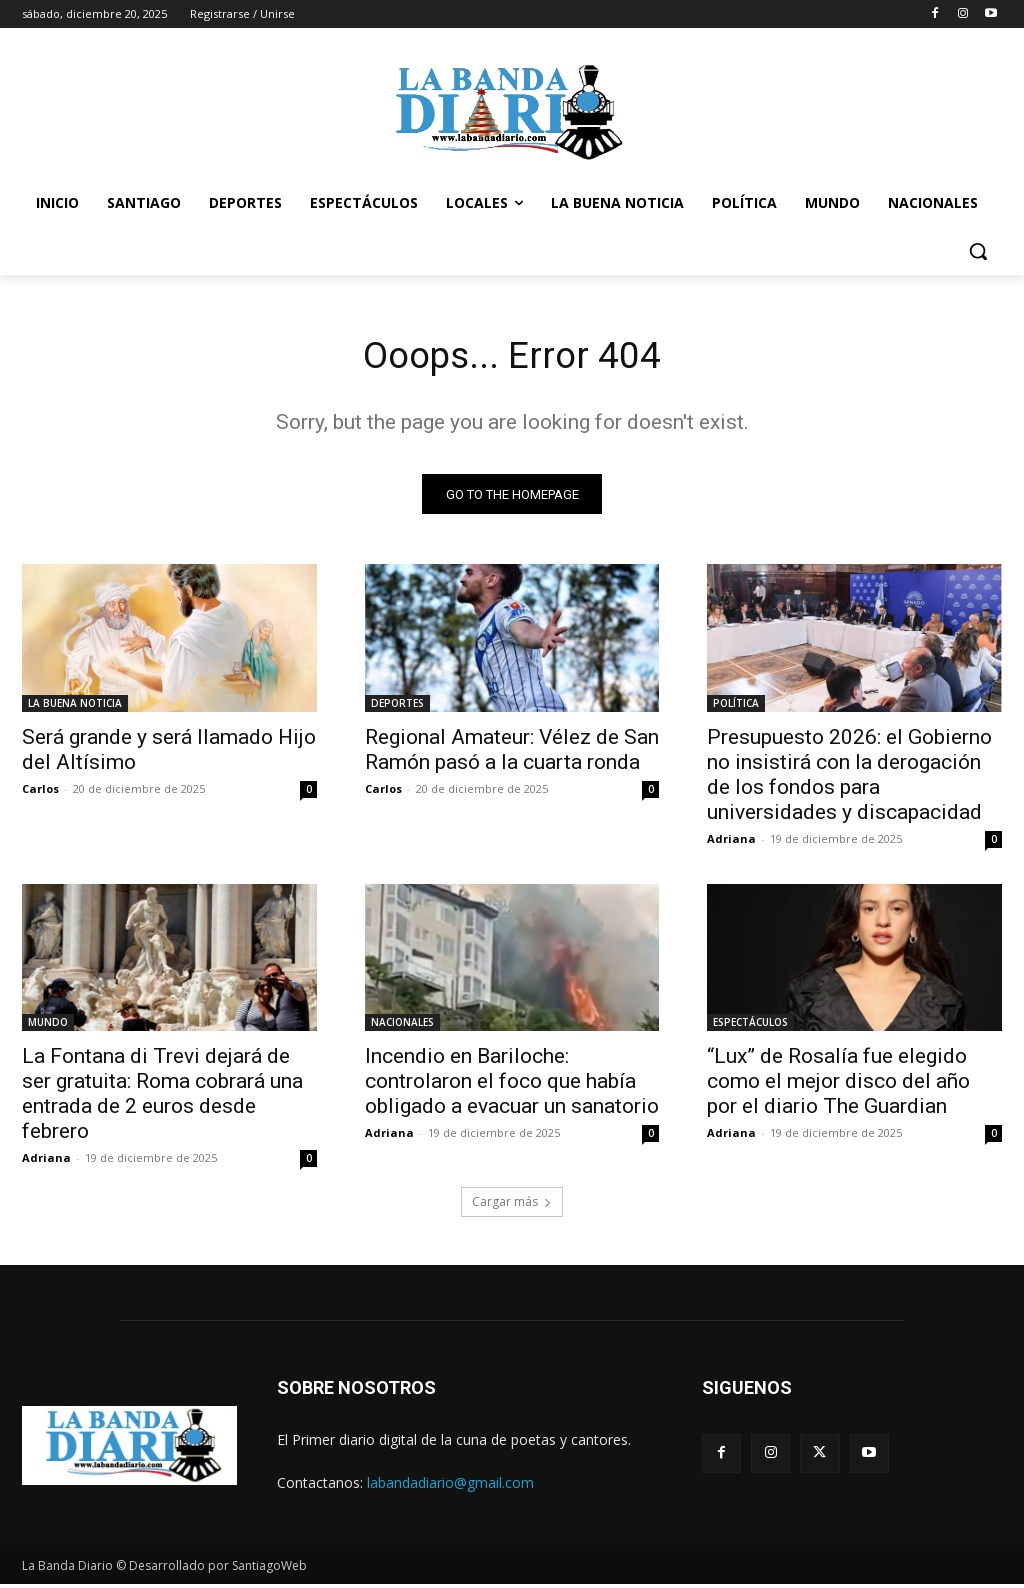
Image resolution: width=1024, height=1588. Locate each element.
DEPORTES (397, 707)
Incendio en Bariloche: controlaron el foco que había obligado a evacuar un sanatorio (512, 1086)
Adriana (731, 842)
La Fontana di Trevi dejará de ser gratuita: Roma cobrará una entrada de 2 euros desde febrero (162, 1098)
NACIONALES (402, 1027)
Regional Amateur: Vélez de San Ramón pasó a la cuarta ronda (512, 753)
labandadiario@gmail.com (450, 1487)
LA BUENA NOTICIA (75, 707)
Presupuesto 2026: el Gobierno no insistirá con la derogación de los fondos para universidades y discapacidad (849, 778)
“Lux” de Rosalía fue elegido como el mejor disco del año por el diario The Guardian (838, 1086)
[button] (978, 251)
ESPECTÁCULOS (750, 1027)
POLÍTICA (736, 707)
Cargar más (512, 1206)
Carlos (40, 792)
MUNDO (48, 1027)
